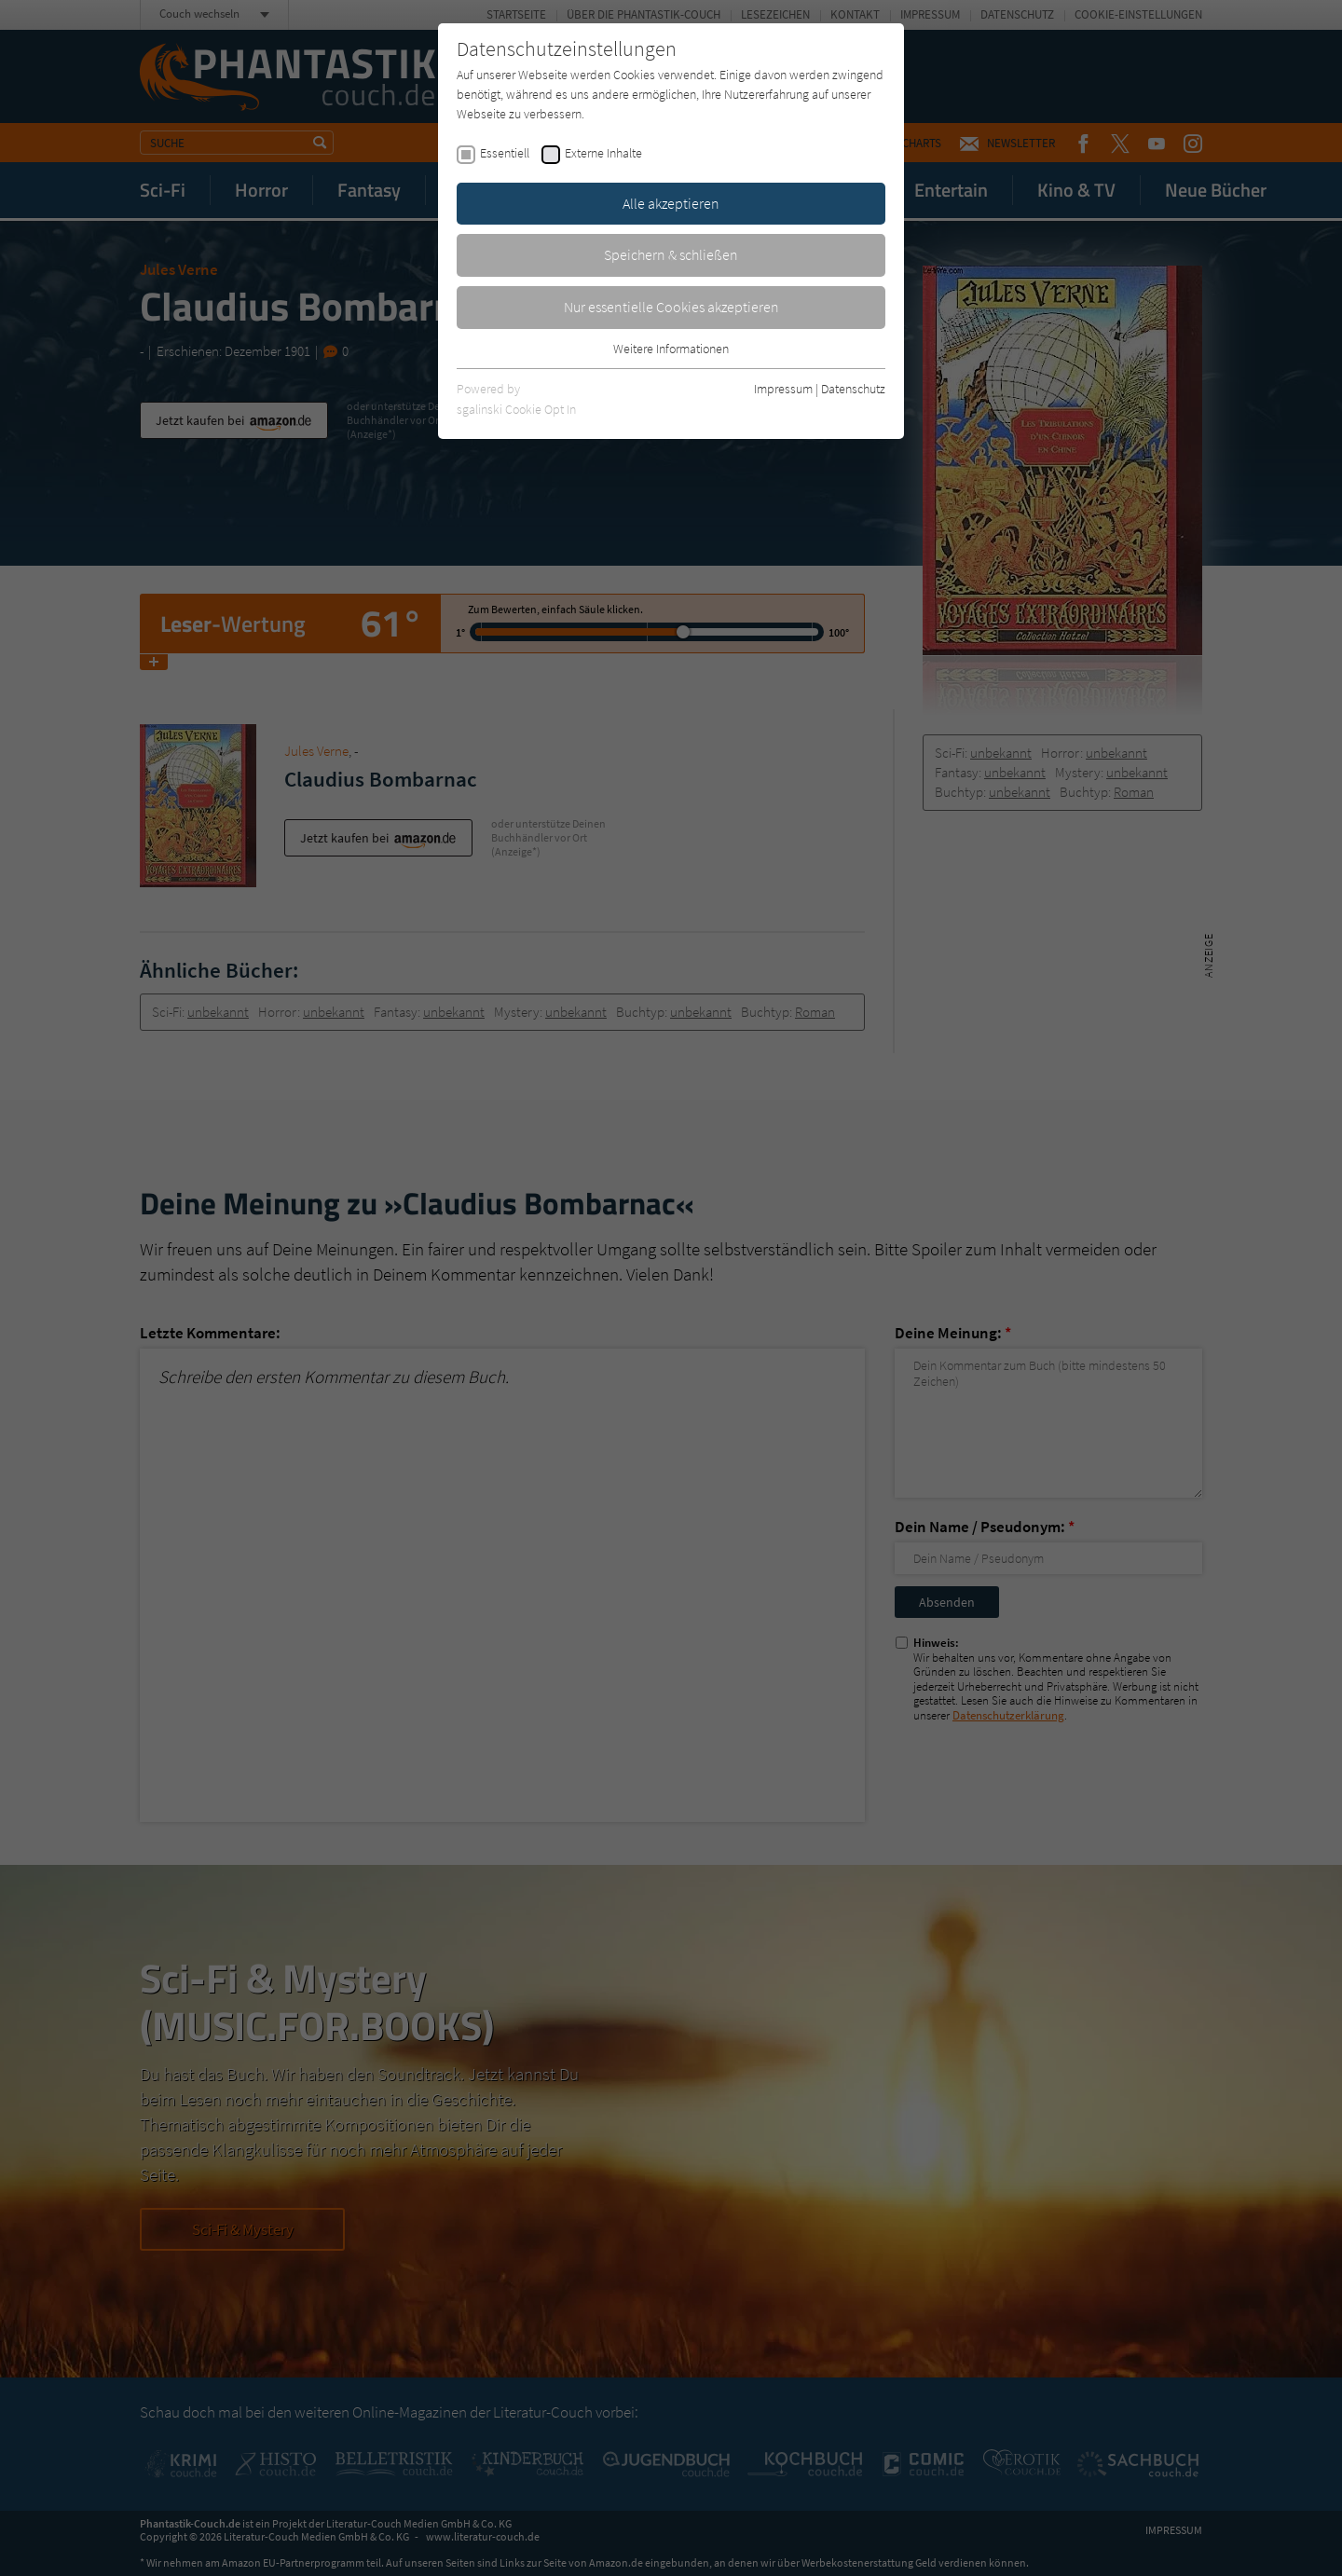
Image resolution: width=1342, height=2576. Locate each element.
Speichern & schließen (671, 254)
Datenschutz (853, 388)
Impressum (783, 388)
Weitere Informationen (671, 348)
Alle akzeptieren (671, 203)
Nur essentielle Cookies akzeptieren (671, 306)
